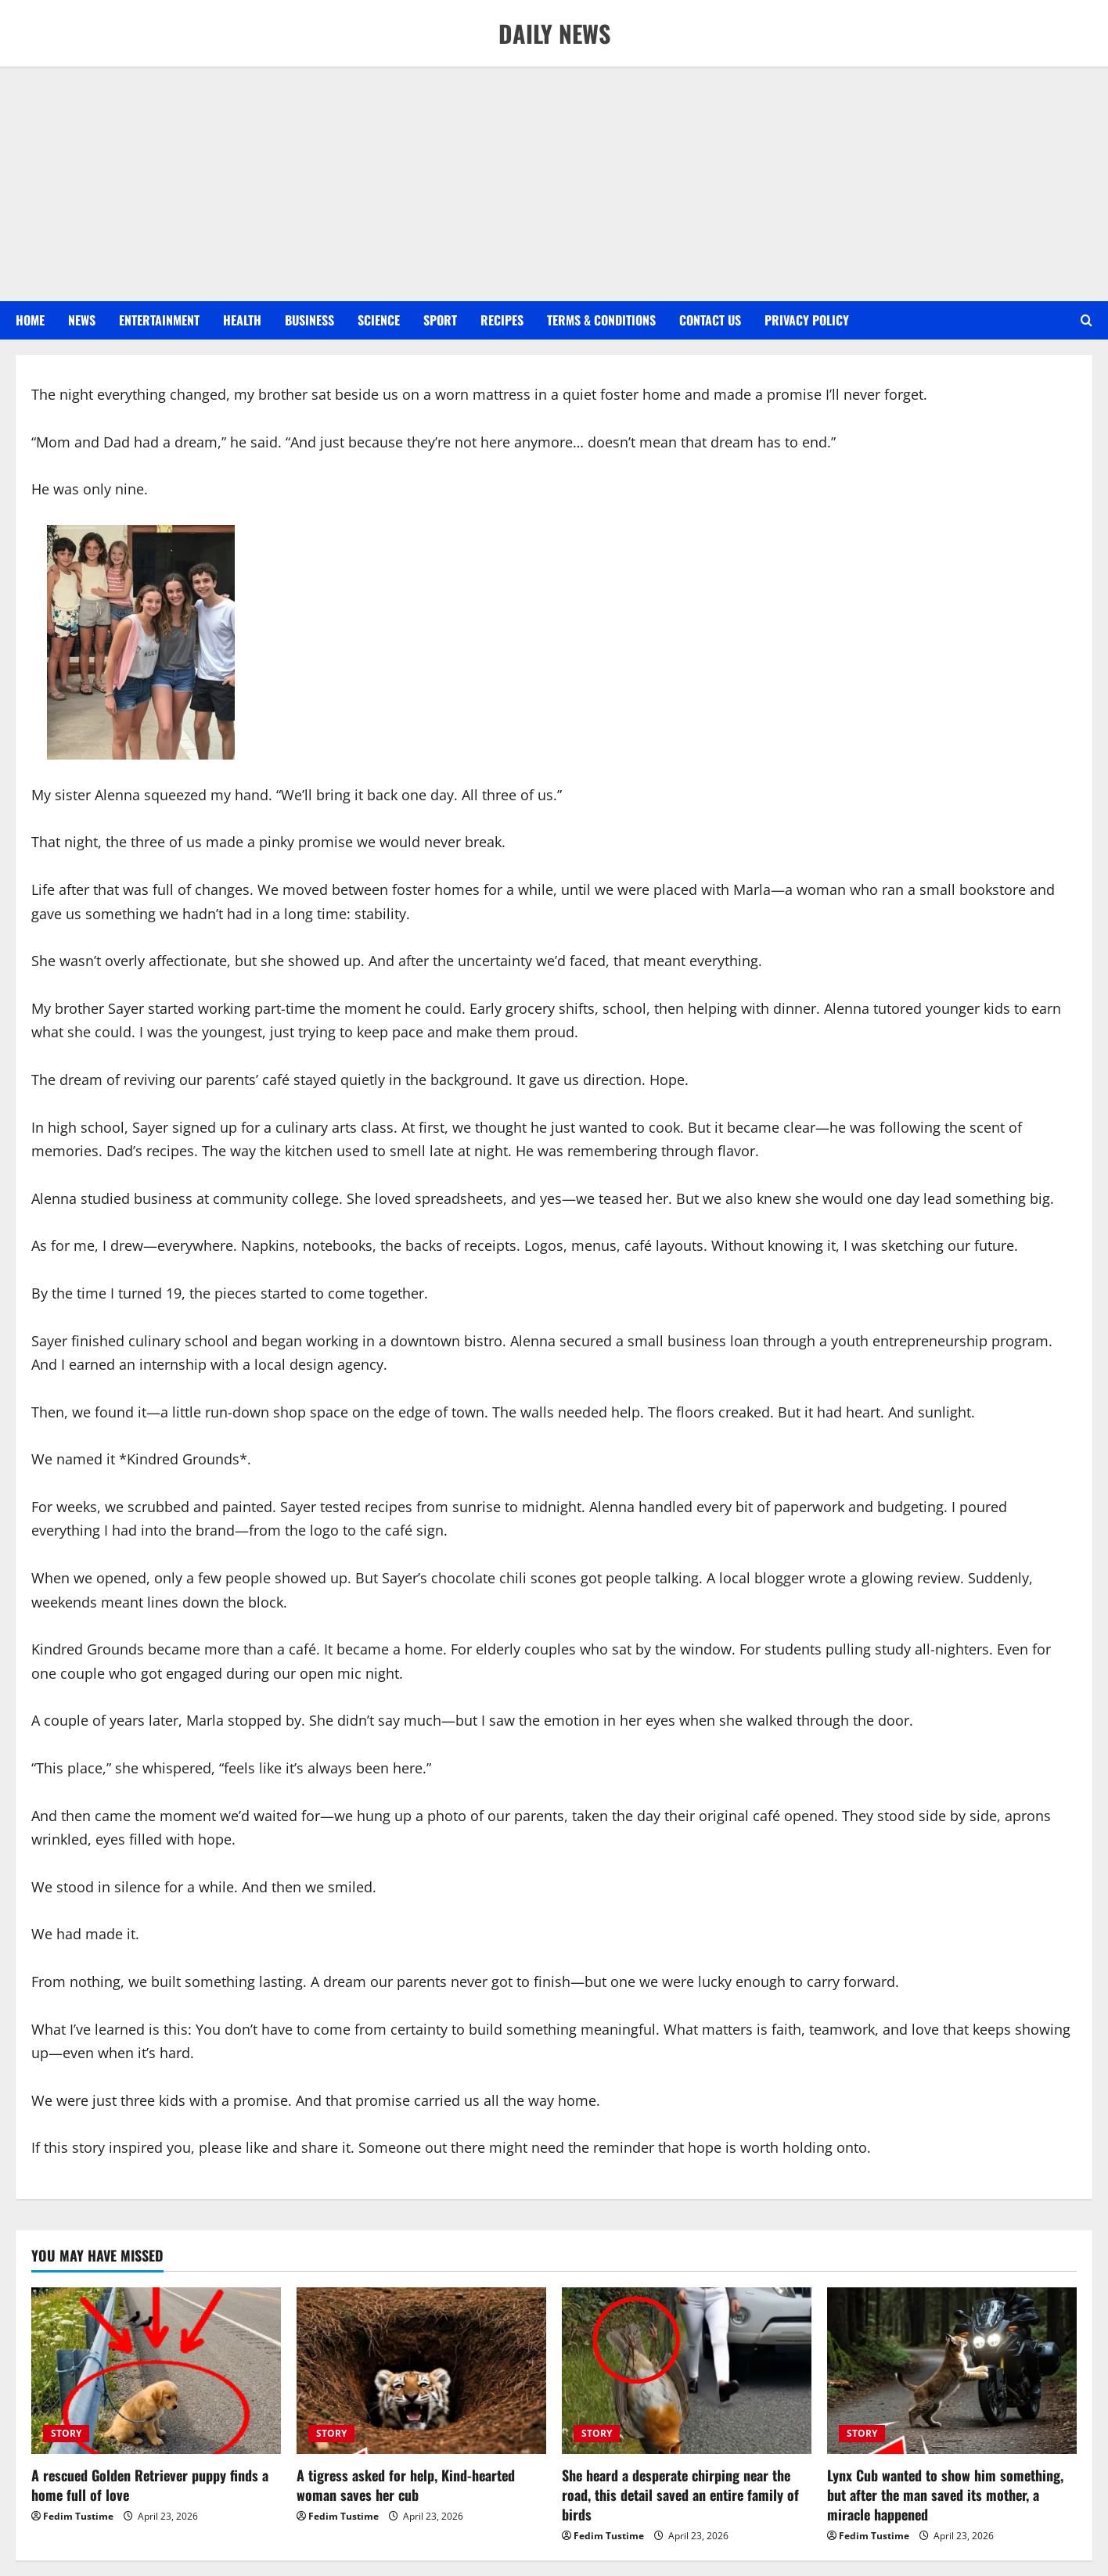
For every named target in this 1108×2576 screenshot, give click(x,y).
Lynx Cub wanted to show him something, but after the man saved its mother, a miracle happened (945, 2494)
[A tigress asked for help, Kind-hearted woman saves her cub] (421, 2370)
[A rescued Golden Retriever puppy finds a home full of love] (156, 2370)
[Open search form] (1086, 321)
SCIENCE (379, 320)
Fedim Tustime (78, 2516)
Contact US (710, 320)
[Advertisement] (554, 183)
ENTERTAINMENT (159, 320)
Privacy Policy (806, 320)
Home (30, 320)
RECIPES (501, 320)
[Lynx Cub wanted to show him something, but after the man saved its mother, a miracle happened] (952, 2370)
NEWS (81, 320)
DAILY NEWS (554, 33)
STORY (66, 2433)
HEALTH (242, 320)
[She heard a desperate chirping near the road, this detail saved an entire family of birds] (686, 2370)
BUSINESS (309, 320)
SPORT (440, 320)
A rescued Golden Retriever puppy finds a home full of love (149, 2485)
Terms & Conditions (601, 320)
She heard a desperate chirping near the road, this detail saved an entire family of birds (680, 2494)
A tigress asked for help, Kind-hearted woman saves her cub (406, 2485)
